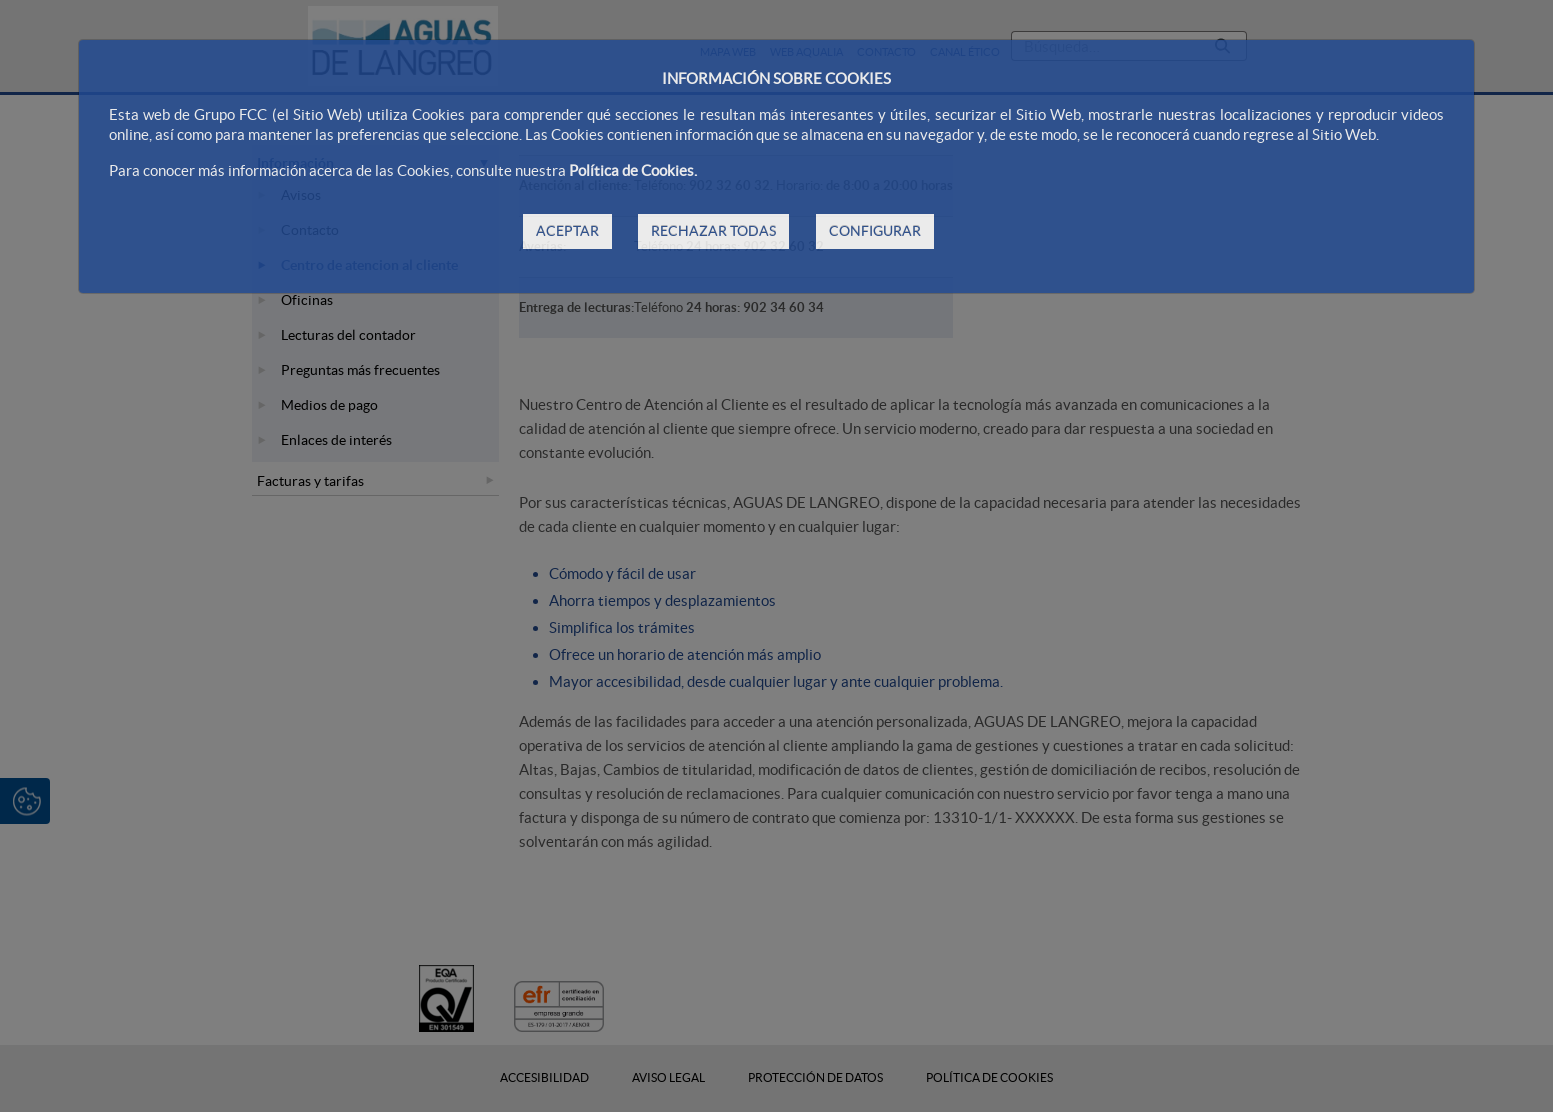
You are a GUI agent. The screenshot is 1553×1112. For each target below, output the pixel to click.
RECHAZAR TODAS (713, 231)
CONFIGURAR (875, 231)
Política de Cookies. (633, 170)
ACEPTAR (567, 231)
